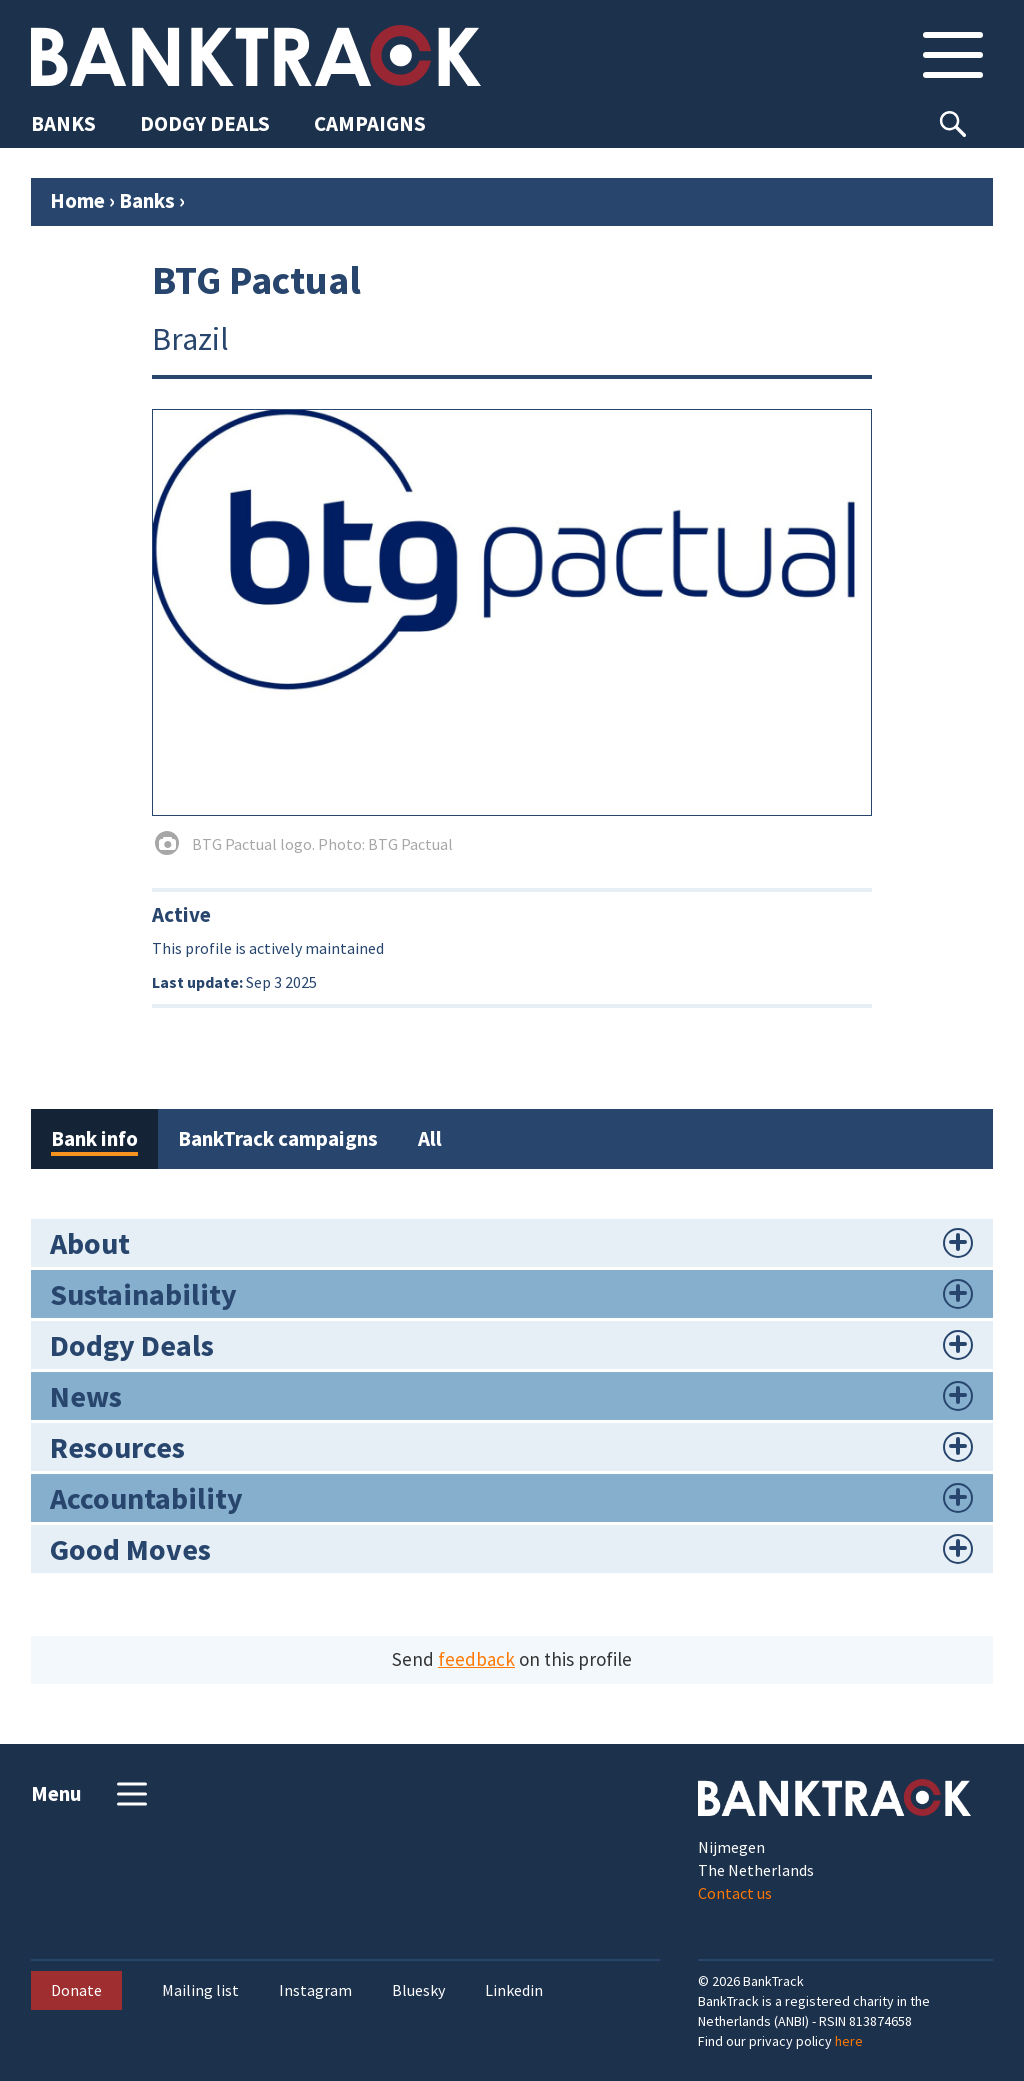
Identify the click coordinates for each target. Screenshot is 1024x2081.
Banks (147, 200)
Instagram (315, 1990)
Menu (91, 1794)
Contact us (735, 1893)
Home (77, 200)
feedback (476, 1659)
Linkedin (514, 1990)
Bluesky (418, 1990)
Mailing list (200, 1990)
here (849, 2041)
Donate (76, 1990)
